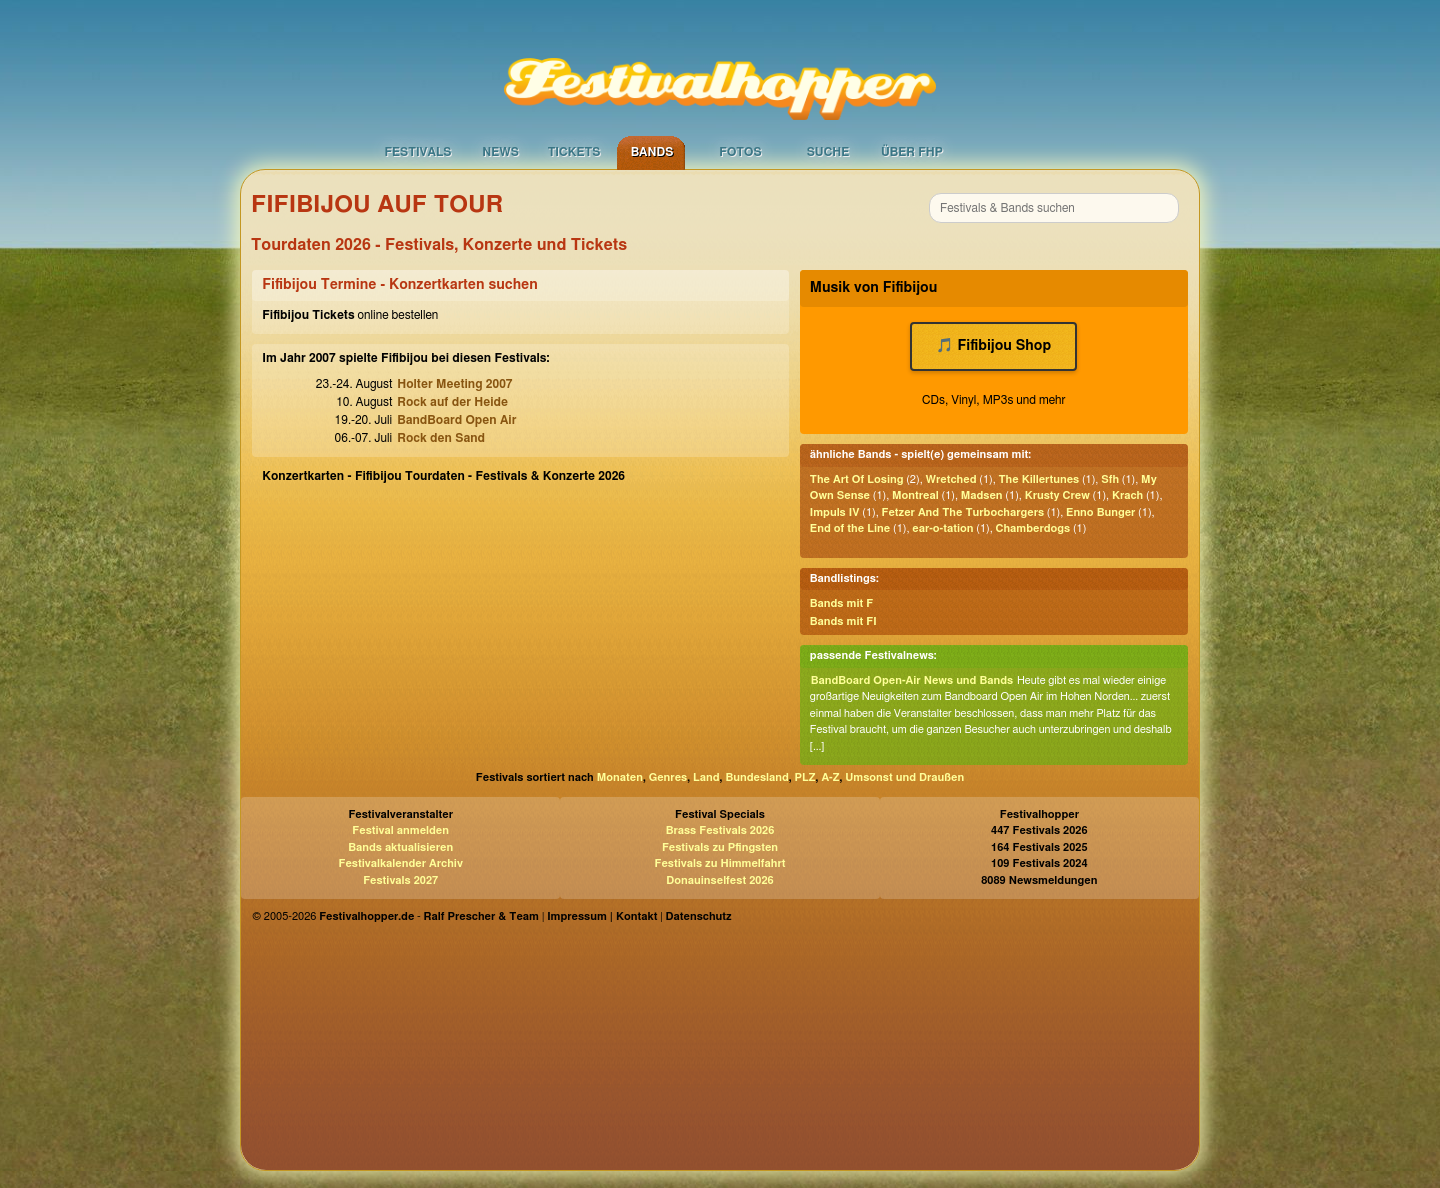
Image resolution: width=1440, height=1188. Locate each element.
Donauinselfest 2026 (719, 880)
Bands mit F (841, 603)
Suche (828, 152)
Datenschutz (699, 916)
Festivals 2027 (400, 880)
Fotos (740, 152)
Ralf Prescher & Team (481, 916)
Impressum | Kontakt (602, 916)
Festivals (417, 152)
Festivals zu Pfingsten (720, 847)
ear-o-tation (942, 528)
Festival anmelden (400, 830)
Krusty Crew (1057, 495)
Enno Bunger (1100, 512)
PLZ (805, 777)
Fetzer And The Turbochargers (963, 512)
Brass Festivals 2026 (720, 830)
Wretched (950, 479)
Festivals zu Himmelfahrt (719, 863)
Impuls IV (835, 512)
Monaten (620, 777)
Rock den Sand (441, 438)
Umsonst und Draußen (904, 777)
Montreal (915, 495)
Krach (1127, 495)
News (500, 152)
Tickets (574, 152)
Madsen (982, 495)
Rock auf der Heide (452, 402)
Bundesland (756, 777)
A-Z (830, 777)
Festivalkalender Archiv (400, 863)
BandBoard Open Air (456, 420)
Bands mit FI (843, 621)
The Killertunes (1038, 479)
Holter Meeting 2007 (454, 384)
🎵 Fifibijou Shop (993, 346)
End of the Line (850, 528)
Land (706, 777)
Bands (652, 152)
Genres (668, 777)
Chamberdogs (1033, 528)
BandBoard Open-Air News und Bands (912, 680)
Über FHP (912, 152)
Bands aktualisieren (400, 847)
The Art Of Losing (857, 479)
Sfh (1110, 479)
